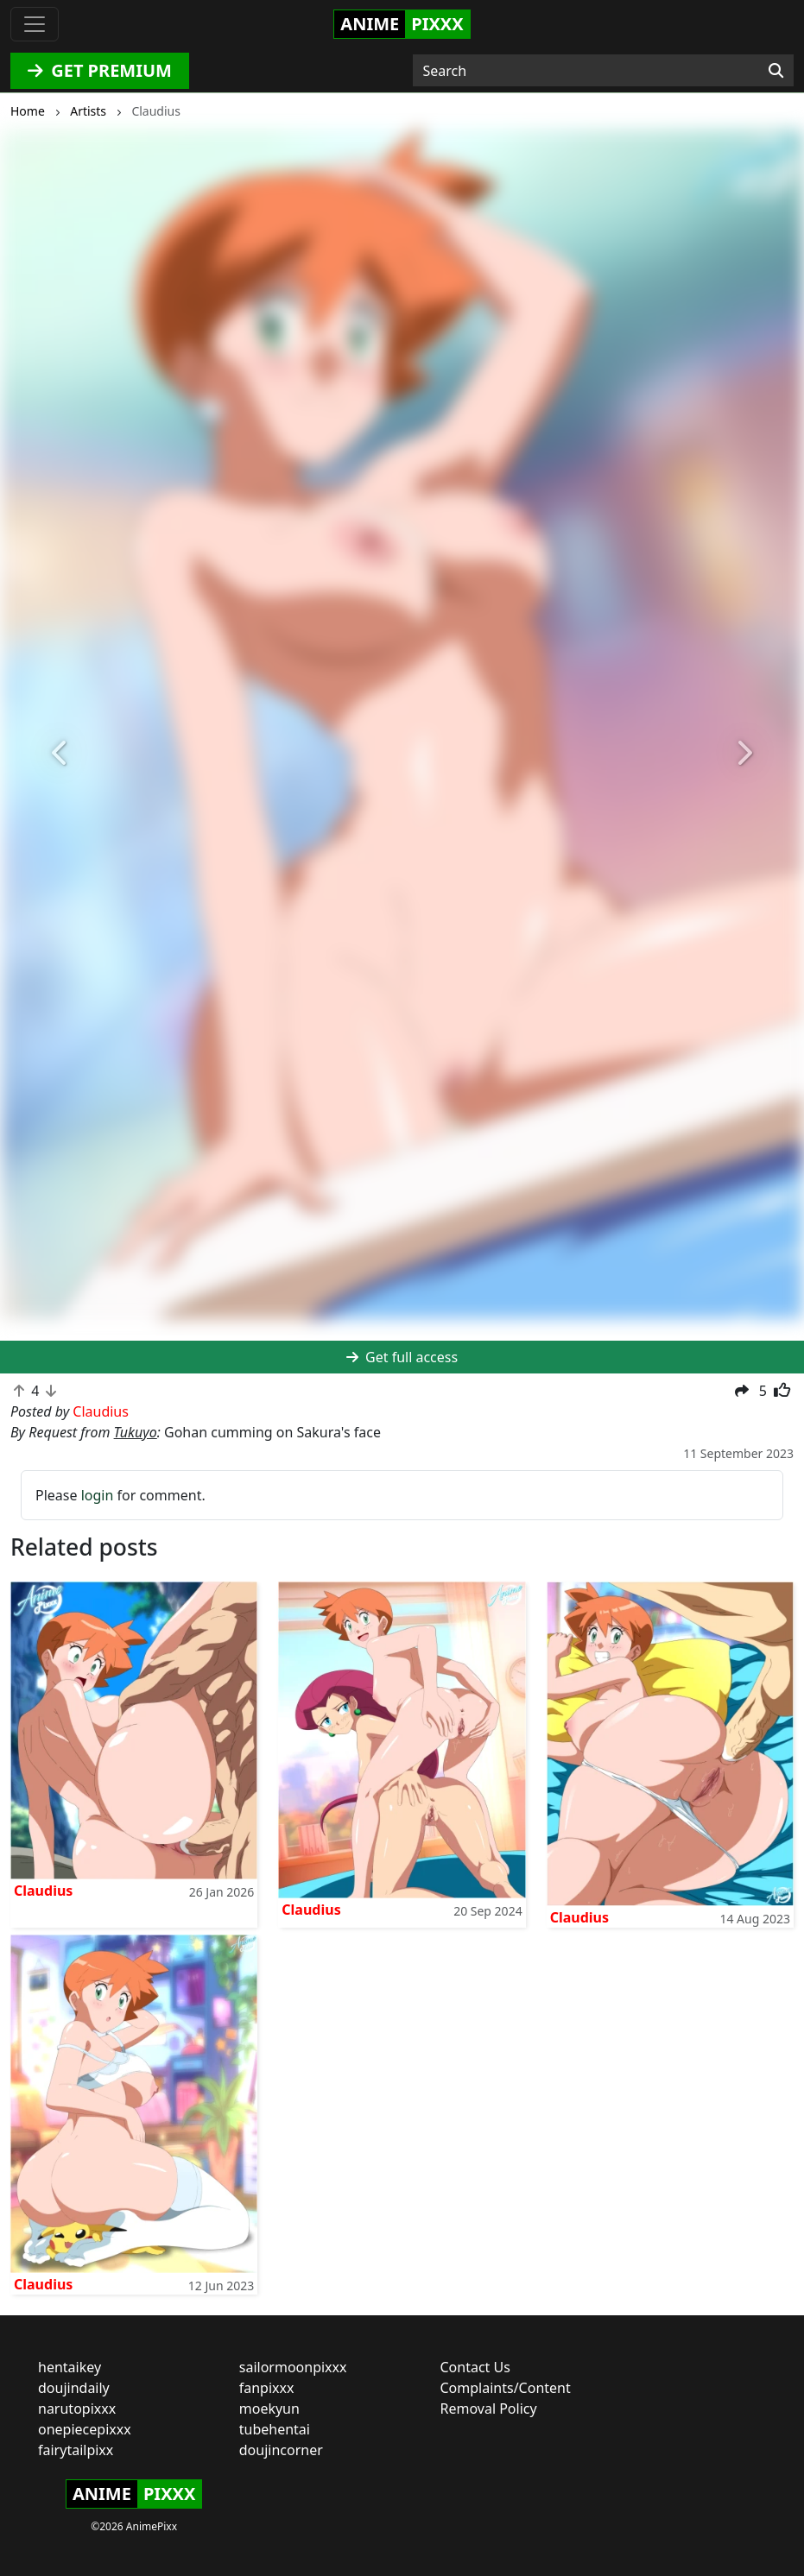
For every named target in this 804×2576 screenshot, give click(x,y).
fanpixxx (266, 2387)
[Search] (776, 70)
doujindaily (74, 2387)
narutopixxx (77, 2408)
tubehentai (274, 2429)
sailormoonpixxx (293, 2367)
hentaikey (69, 2367)
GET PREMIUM (100, 70)
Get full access (402, 1357)
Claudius (43, 1890)
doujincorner (281, 2449)
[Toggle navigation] (34, 24)
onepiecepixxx (84, 2429)
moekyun (269, 2408)
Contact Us (475, 2367)
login (97, 1495)
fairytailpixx (75, 2449)
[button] (60, 754)
